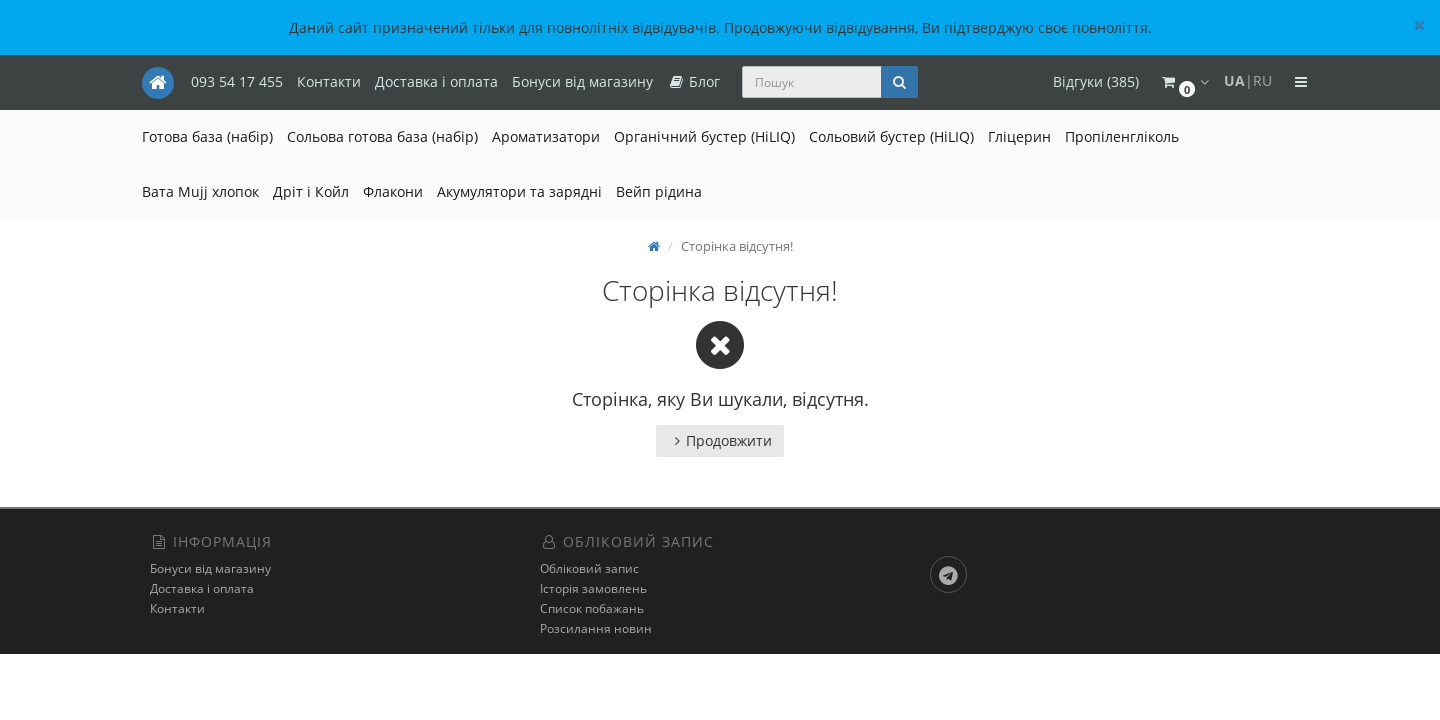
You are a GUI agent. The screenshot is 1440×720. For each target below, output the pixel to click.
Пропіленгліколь (1122, 136)
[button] (1184, 82)
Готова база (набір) (207, 136)
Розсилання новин (596, 628)
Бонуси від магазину (582, 81)
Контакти (329, 81)
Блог (693, 81)
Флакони (393, 191)
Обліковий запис (589, 568)
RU (1262, 80)
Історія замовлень (593, 588)
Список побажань (592, 608)
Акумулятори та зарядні (519, 191)
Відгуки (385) (1096, 81)
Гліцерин (1019, 136)
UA (1234, 80)
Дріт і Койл (311, 191)
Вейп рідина (659, 191)
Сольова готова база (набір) (382, 136)
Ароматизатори (546, 136)
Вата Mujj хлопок (200, 191)
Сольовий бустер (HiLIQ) (891, 136)
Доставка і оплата (436, 81)
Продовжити (720, 440)
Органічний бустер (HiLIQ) (704, 136)
